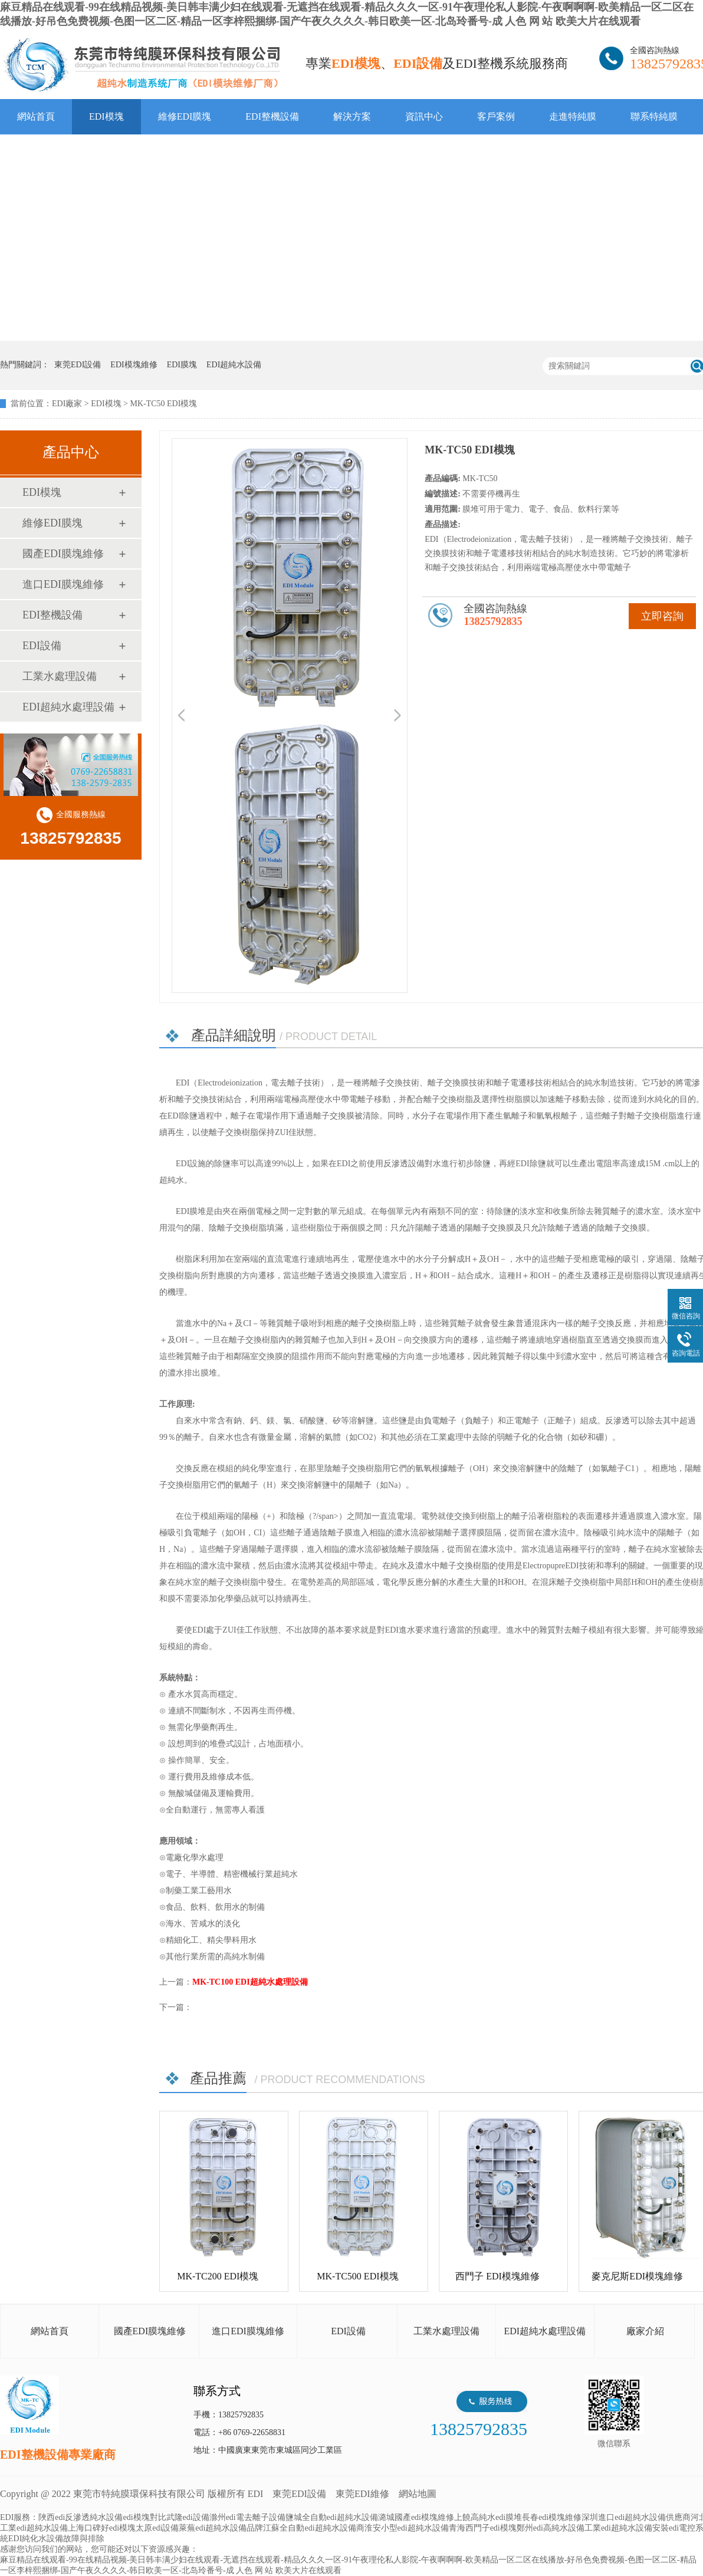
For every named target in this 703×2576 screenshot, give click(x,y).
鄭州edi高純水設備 (550, 2528)
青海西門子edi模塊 (483, 2528)
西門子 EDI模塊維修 (497, 2276)
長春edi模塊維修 (552, 2517)
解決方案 (352, 116)
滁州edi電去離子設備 (247, 2517)
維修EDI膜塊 (185, 116)
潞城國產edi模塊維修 (416, 2517)
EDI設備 (41, 646)
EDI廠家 (67, 403)
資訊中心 (424, 116)
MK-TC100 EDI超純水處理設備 (250, 1982)
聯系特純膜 (654, 116)
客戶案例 (496, 116)
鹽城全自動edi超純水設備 (331, 2517)
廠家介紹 (645, 2331)
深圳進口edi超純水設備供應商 (636, 2517)
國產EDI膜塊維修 (63, 554)
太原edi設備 (157, 2528)
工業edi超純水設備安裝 (626, 2528)
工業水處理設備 (59, 676)
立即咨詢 (662, 616)
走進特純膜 (572, 116)
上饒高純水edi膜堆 (488, 2517)
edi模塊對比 (144, 2517)
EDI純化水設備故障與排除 (56, 2538)
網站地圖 (417, 2494)
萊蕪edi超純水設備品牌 (221, 2528)
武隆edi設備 (187, 2517)
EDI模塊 (106, 116)
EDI (141, 65)
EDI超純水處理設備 (68, 707)
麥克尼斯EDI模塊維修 (637, 2276)
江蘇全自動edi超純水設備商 (313, 2528)
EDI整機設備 (272, 116)
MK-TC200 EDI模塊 (217, 2276)
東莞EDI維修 (362, 2494)
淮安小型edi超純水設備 (406, 2528)
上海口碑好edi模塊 (102, 2528)
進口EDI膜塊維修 (63, 584)
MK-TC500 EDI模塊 (357, 2276)
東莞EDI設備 (299, 2494)
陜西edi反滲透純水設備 (80, 2517)
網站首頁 (36, 116)
